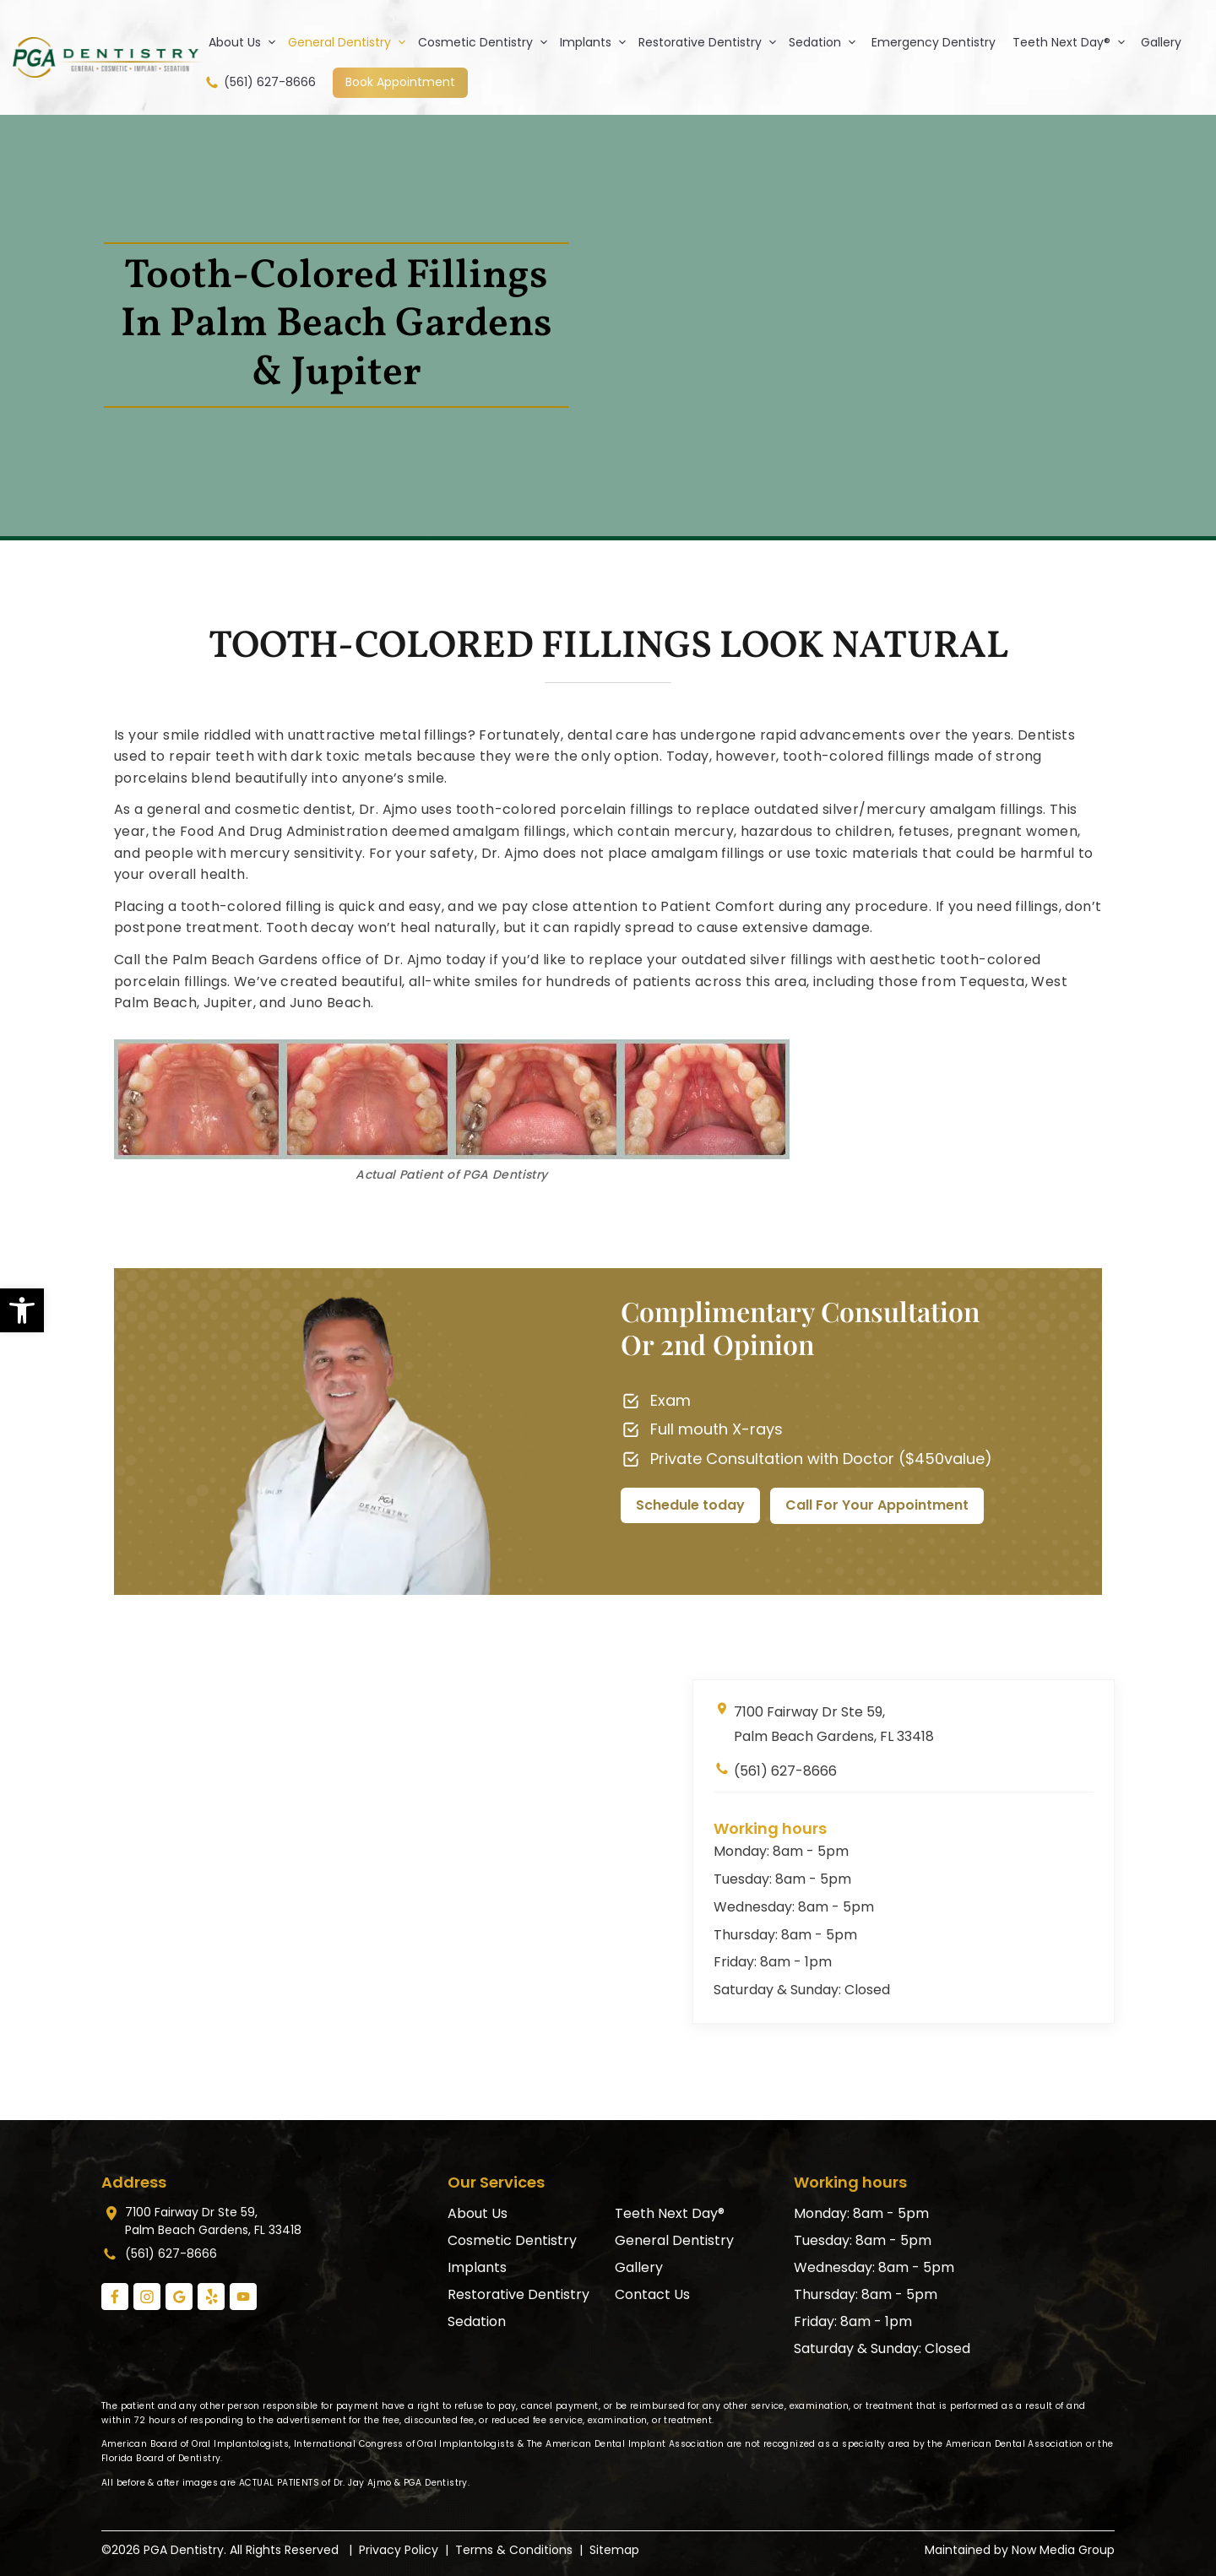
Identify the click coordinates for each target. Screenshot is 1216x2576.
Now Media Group (1063, 2549)
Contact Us (652, 2294)
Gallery (1161, 42)
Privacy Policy (398, 2549)
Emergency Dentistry (933, 42)
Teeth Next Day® (1072, 42)
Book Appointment (400, 81)
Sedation (826, 42)
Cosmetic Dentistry (486, 42)
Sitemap (614, 2549)
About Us (246, 42)
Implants (596, 42)
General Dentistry (350, 42)
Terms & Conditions (514, 2549)
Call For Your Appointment (877, 1505)
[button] (22, 1310)
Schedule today (690, 1505)
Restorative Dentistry (711, 42)
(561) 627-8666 (260, 82)
